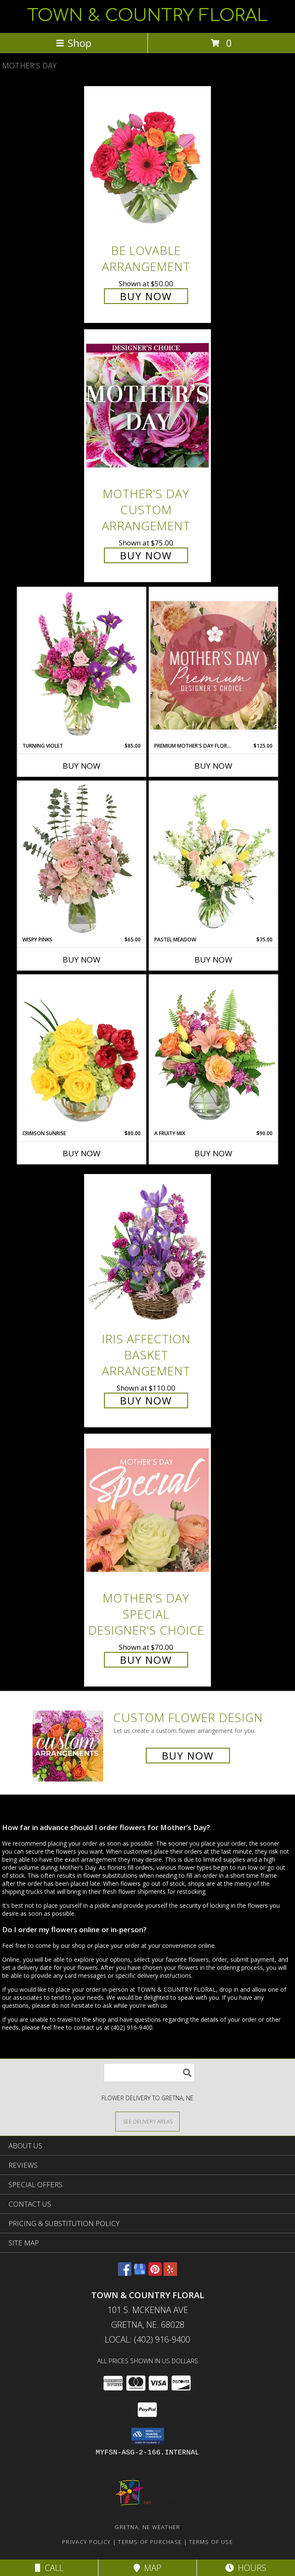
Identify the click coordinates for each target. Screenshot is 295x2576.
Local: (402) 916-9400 (147, 2339)
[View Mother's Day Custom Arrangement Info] (147, 406)
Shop (73, 43)
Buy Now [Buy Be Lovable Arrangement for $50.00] (146, 296)
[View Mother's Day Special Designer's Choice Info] (147, 1510)
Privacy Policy (86, 2542)
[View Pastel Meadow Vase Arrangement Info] (213, 858)
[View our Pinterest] (155, 2273)
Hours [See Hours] (245, 2567)
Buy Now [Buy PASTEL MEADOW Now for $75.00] (213, 959)
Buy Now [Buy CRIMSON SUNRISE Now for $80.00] (82, 1153)
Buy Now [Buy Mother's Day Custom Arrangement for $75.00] (146, 555)
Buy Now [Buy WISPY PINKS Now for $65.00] (82, 959)
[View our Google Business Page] (140, 2273)
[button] (147, 2436)
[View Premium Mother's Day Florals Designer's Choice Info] (213, 665)
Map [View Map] (147, 2567)
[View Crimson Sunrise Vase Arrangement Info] (81, 1052)
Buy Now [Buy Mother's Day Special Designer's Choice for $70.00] (146, 1660)
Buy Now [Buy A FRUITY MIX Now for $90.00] (213, 1153)
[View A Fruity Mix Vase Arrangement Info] (213, 1052)
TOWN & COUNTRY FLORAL (147, 15)
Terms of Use (211, 2542)
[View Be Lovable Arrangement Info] (147, 162)
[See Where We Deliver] (147, 2121)
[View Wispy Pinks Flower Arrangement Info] (81, 858)
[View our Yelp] (170, 2273)
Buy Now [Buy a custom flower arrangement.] (188, 1756)
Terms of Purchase (150, 2542)
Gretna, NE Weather (147, 2527)
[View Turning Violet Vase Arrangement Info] (81, 665)
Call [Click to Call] (49, 2567)
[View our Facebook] (124, 2273)
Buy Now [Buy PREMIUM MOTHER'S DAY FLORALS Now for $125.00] (213, 765)
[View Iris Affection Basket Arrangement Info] (147, 1251)
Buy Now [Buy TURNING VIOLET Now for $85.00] (82, 765)
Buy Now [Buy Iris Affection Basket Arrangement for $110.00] (146, 1400)
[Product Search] (149, 2072)
